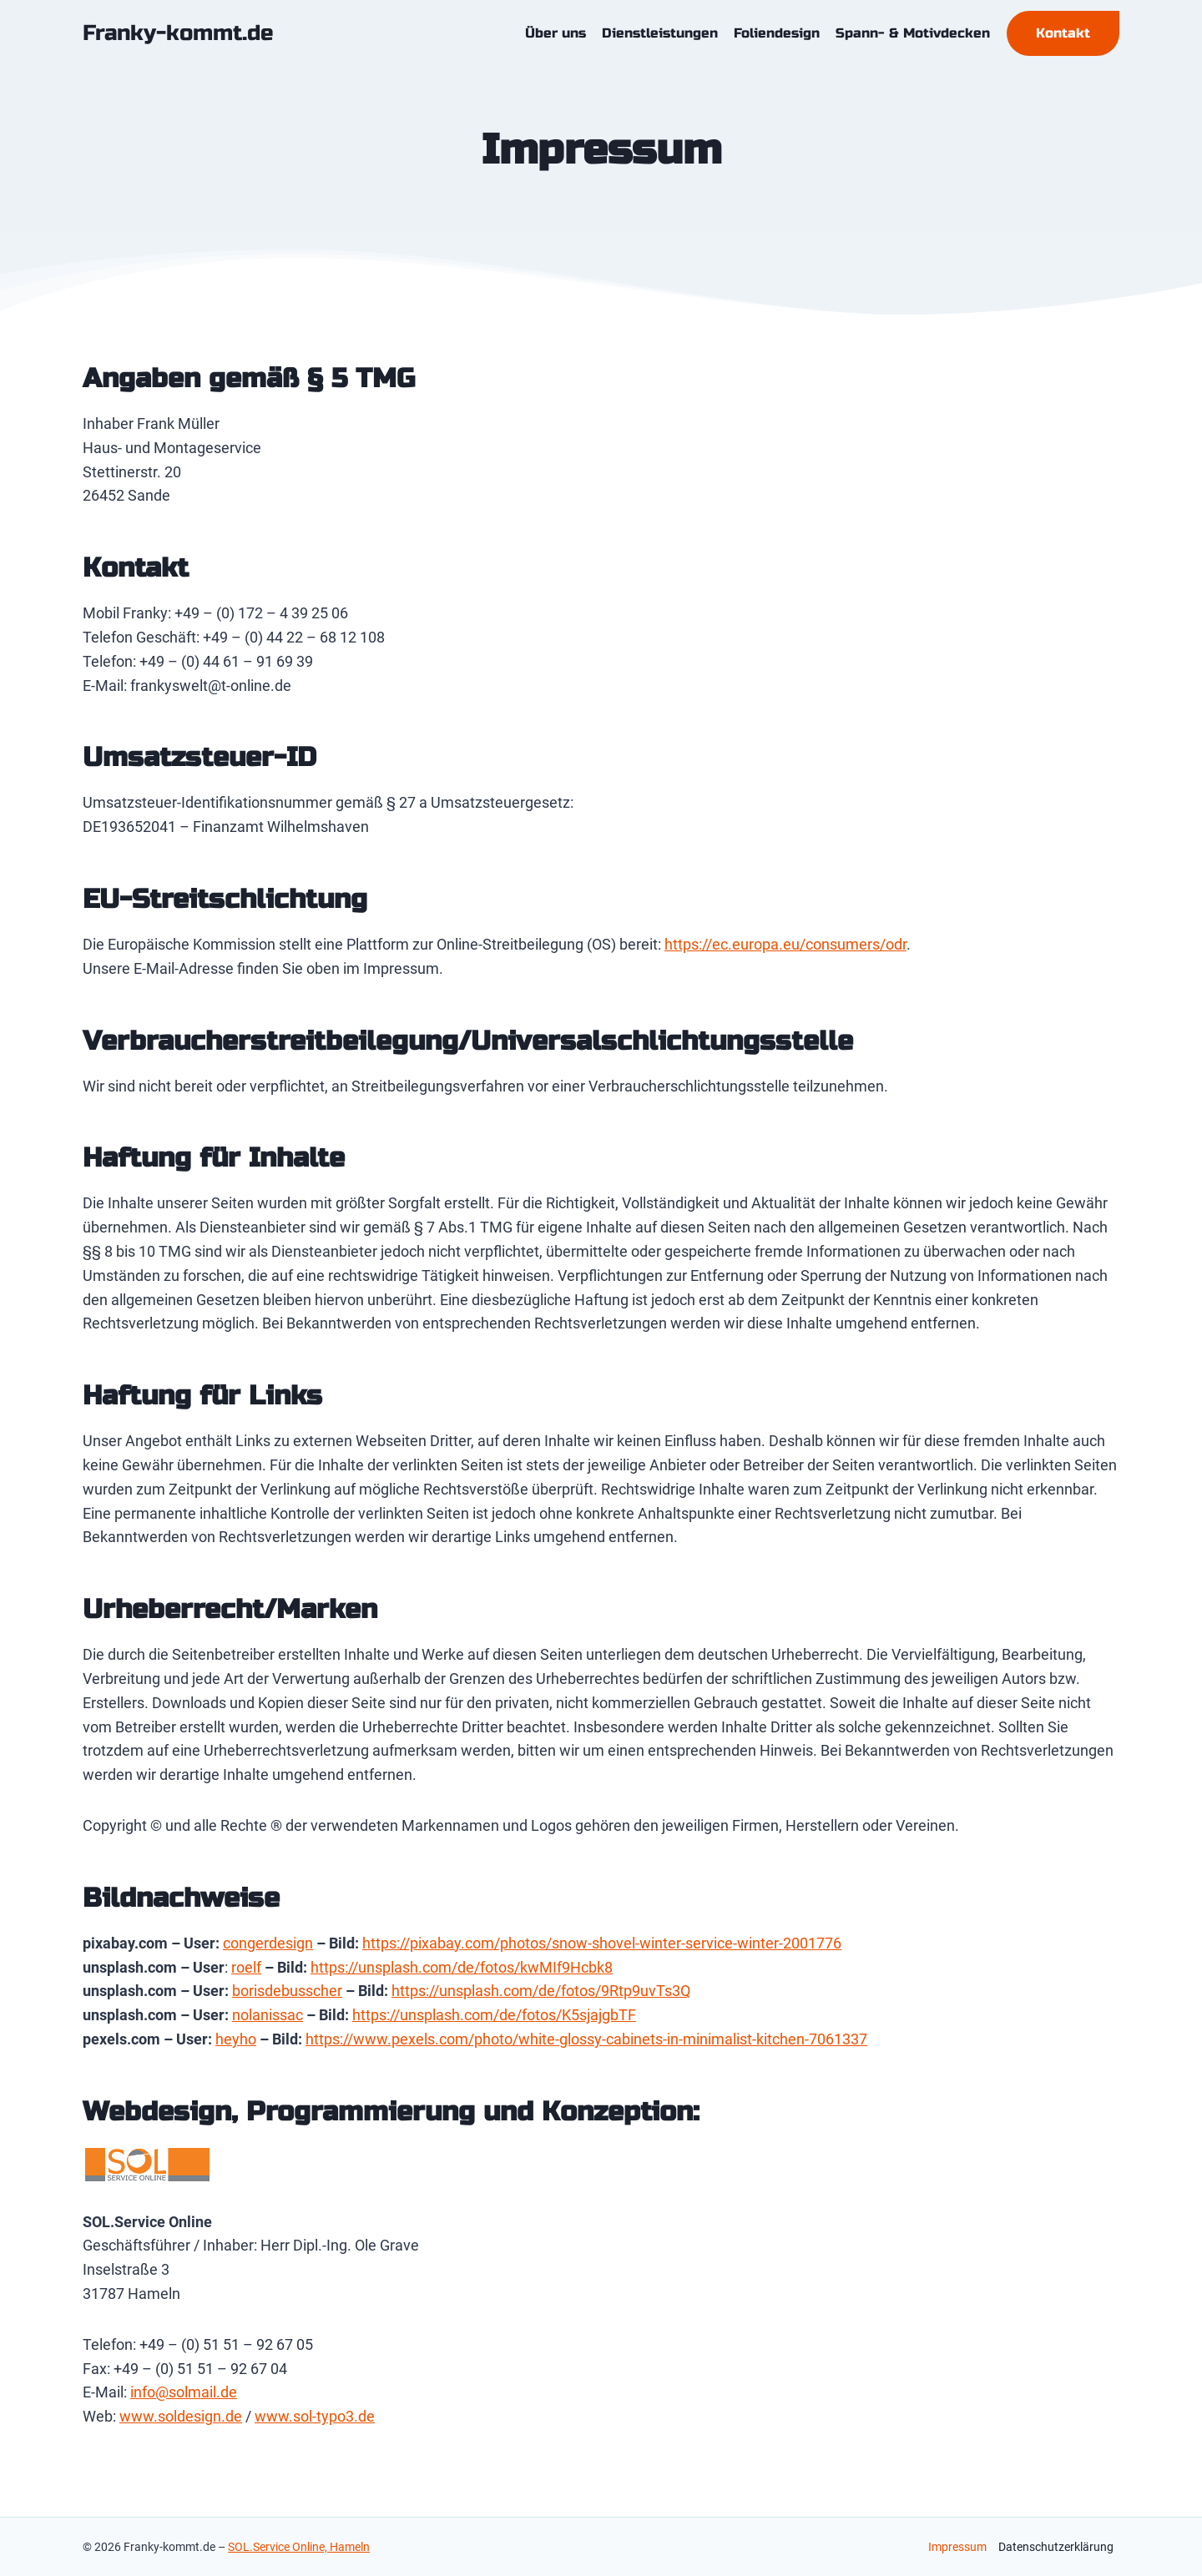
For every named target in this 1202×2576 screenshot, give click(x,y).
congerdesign (268, 1943)
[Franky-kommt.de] (178, 33)
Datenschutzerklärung (1056, 2546)
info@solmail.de (183, 2392)
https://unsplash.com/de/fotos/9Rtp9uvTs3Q (540, 1990)
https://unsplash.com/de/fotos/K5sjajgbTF (494, 2015)
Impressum (957, 2546)
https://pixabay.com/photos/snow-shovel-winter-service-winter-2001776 (601, 1943)
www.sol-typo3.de (315, 2416)
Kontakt (1063, 33)
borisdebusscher (287, 1990)
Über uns (555, 33)
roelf (246, 1967)
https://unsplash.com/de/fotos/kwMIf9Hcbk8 (462, 1967)
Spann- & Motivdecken (913, 33)
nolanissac (267, 2015)
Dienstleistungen (660, 33)
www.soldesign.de (180, 2416)
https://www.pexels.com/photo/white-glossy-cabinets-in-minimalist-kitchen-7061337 (586, 2039)
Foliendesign (777, 33)
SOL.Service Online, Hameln (299, 2546)
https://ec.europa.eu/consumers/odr (785, 944)
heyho (235, 2039)
